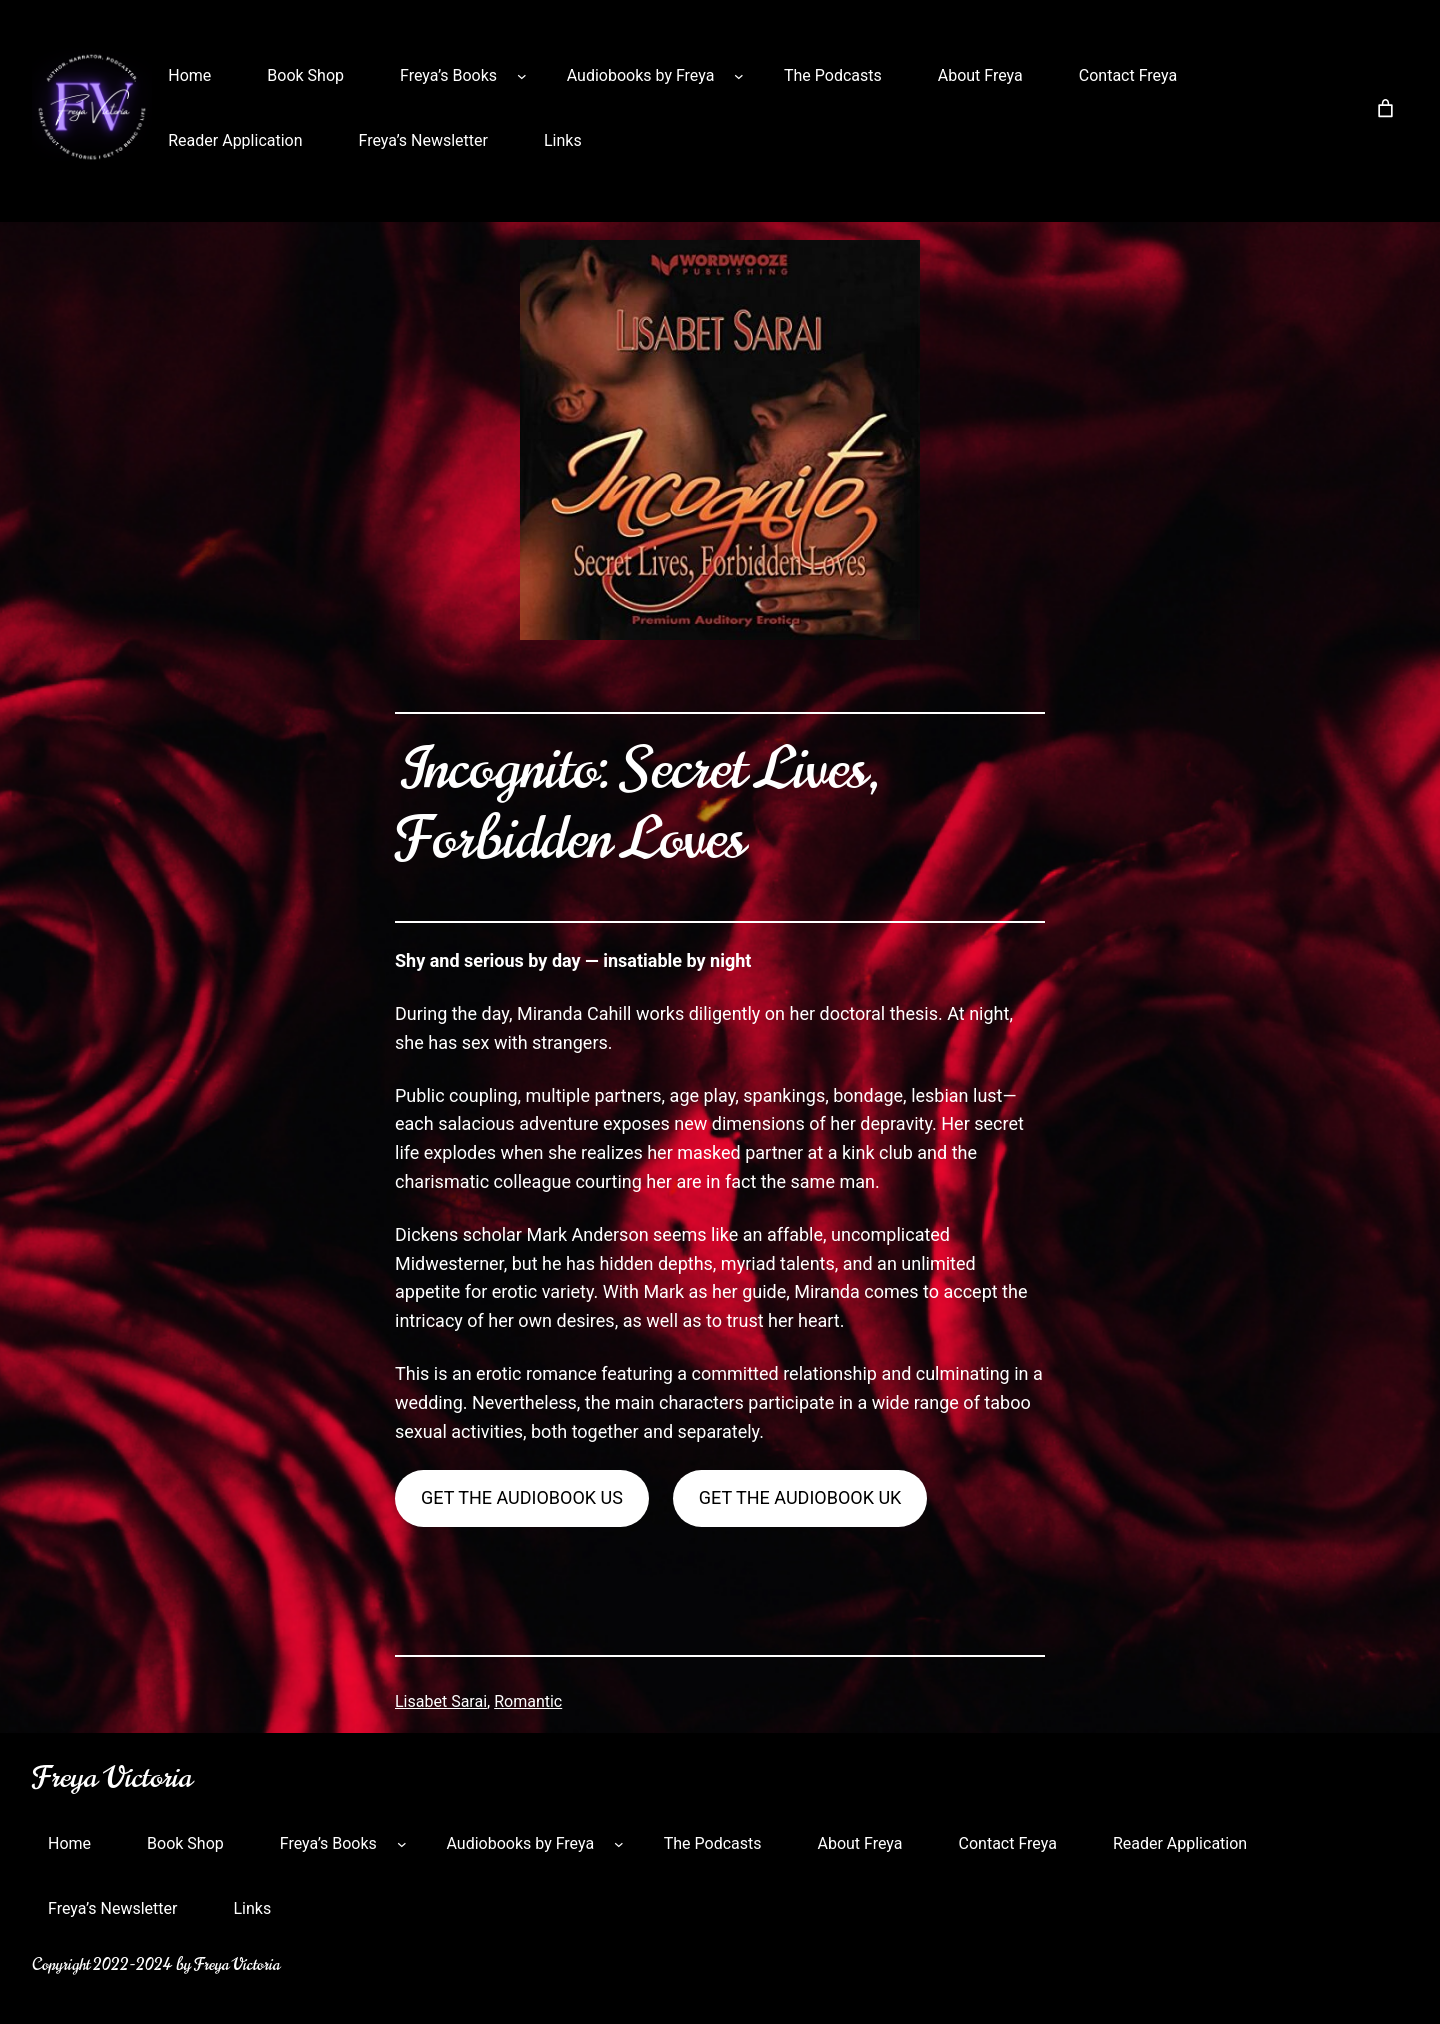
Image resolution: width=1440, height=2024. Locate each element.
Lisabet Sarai (441, 1701)
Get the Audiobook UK (800, 1497)
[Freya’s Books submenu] (522, 76)
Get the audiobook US (522, 1497)
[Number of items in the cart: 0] (1385, 108)
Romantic (528, 1701)
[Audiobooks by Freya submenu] (739, 76)
